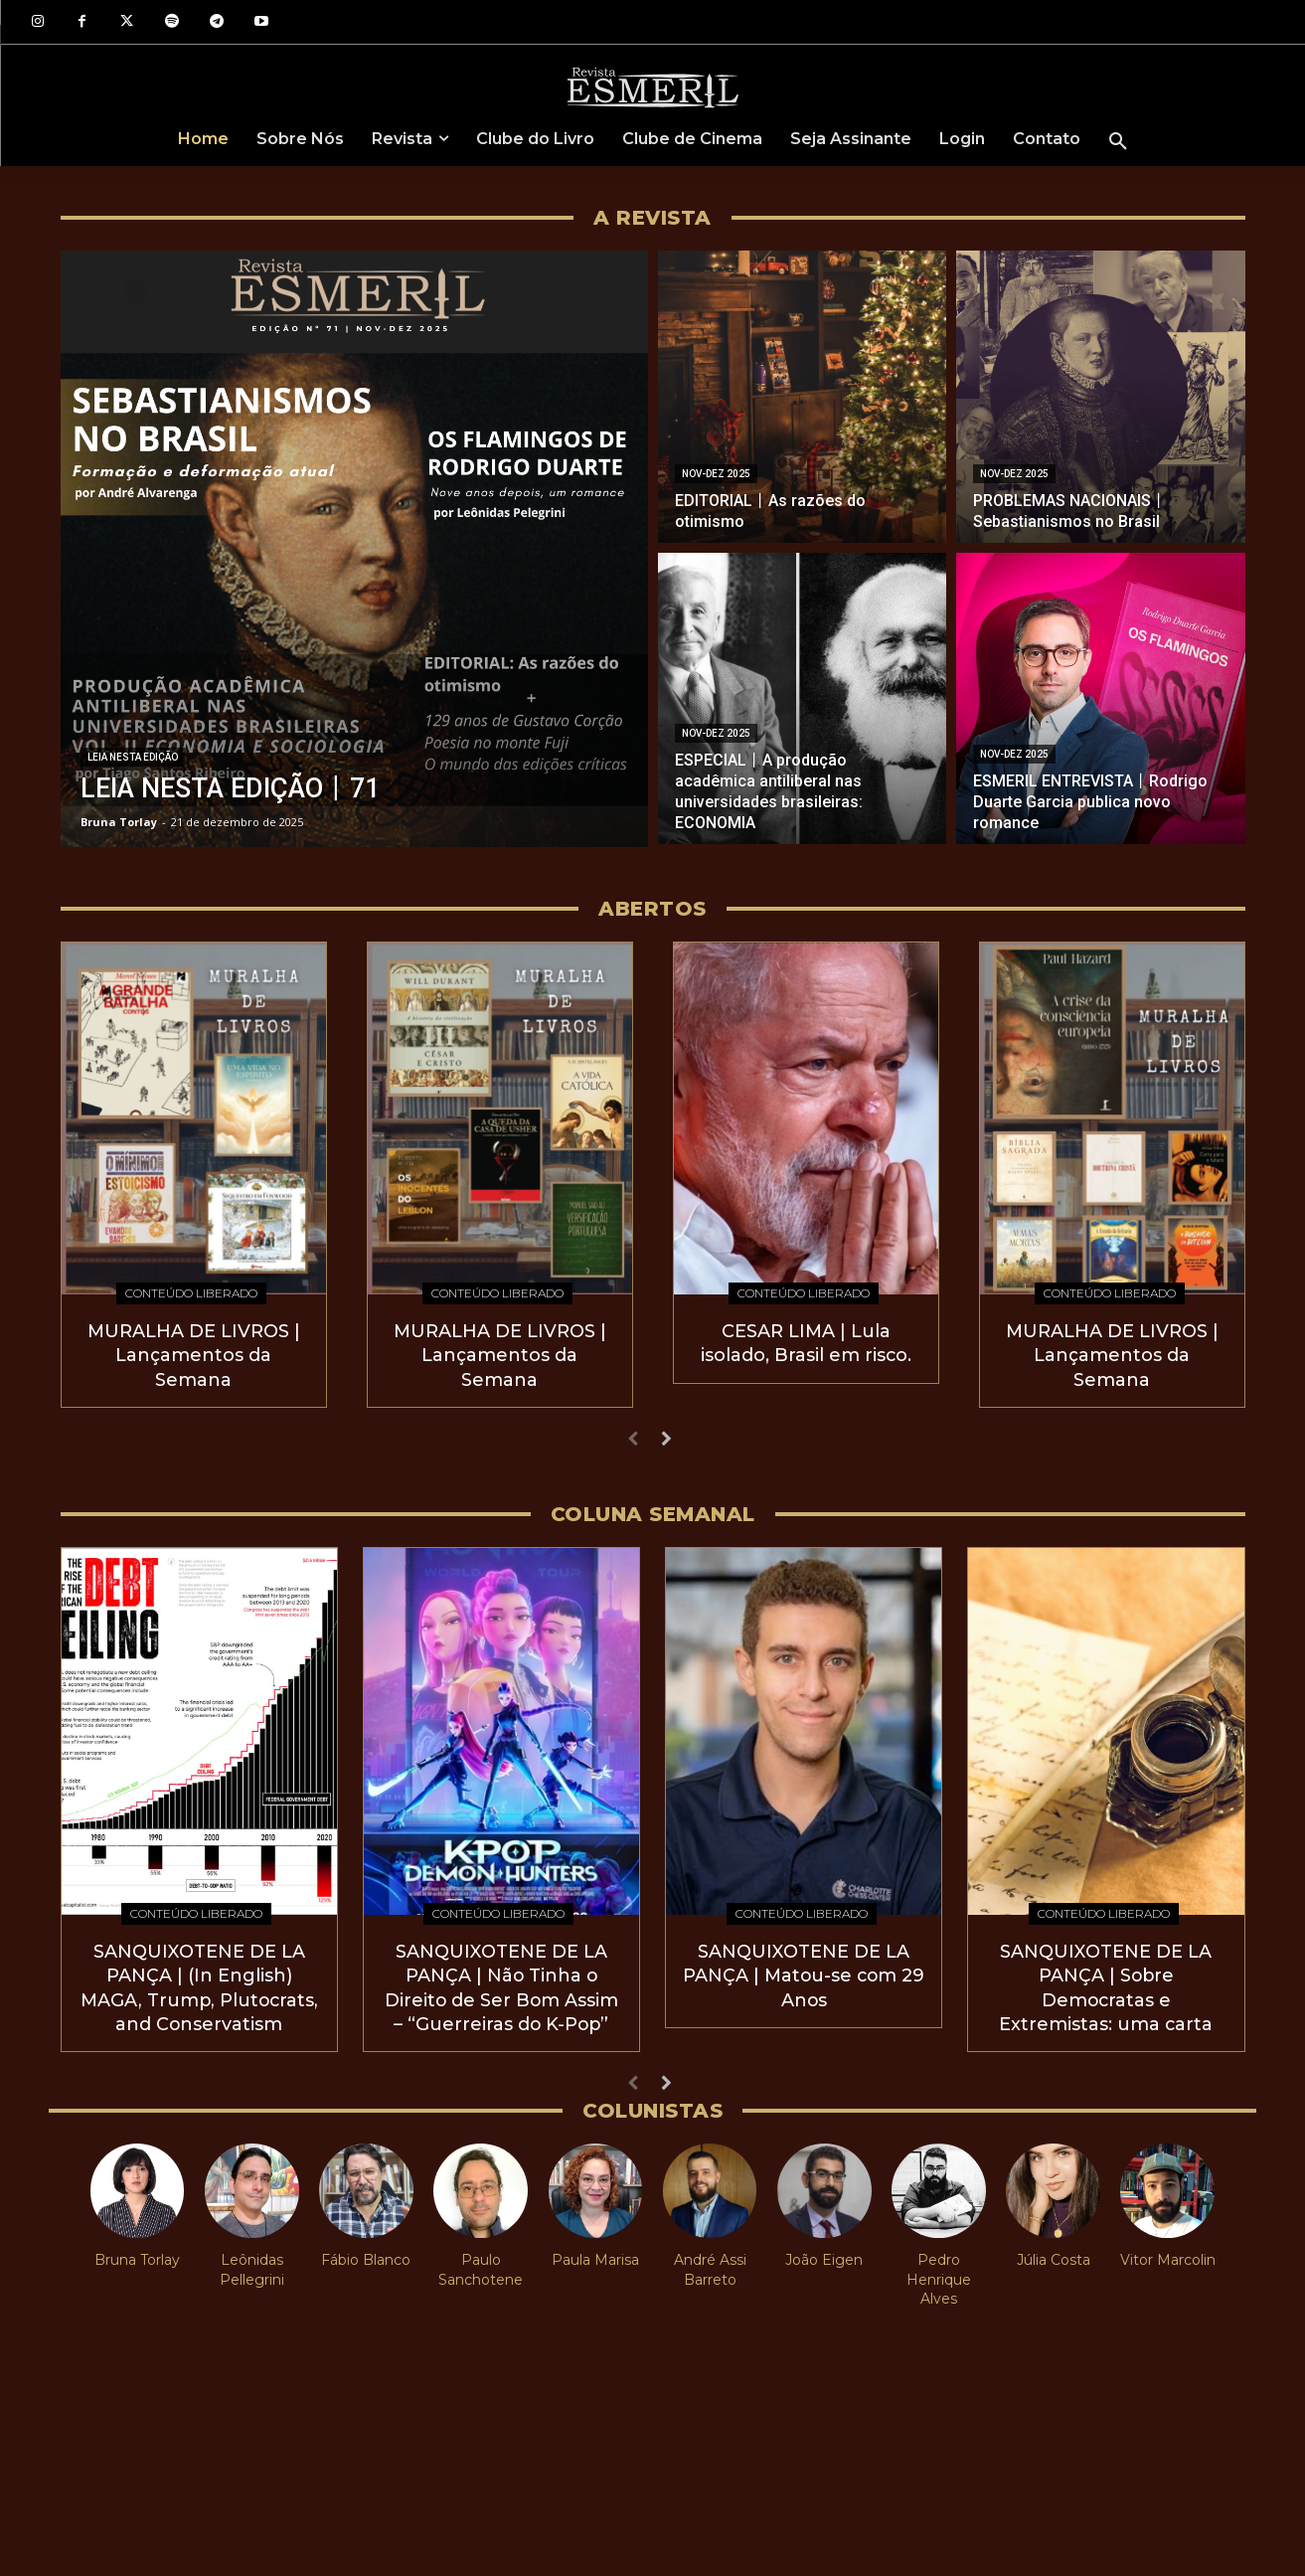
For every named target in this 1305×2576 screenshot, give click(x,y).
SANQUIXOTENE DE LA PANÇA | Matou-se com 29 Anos (803, 1971)
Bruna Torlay (137, 2253)
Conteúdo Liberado (191, 1293)
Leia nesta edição (132, 757)
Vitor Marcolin (1168, 2253)
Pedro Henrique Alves (938, 2272)
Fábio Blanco (365, 2253)
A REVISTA (652, 218)
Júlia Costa (1053, 2253)
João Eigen (824, 2253)
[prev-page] (633, 1437)
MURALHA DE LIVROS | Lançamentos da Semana (193, 1353)
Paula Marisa (595, 2253)
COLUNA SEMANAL (653, 1511)
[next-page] (665, 1437)
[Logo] (652, 86)
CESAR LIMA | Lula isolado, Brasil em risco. (805, 1341)
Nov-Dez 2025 (716, 473)
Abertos (652, 909)
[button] (1118, 142)
